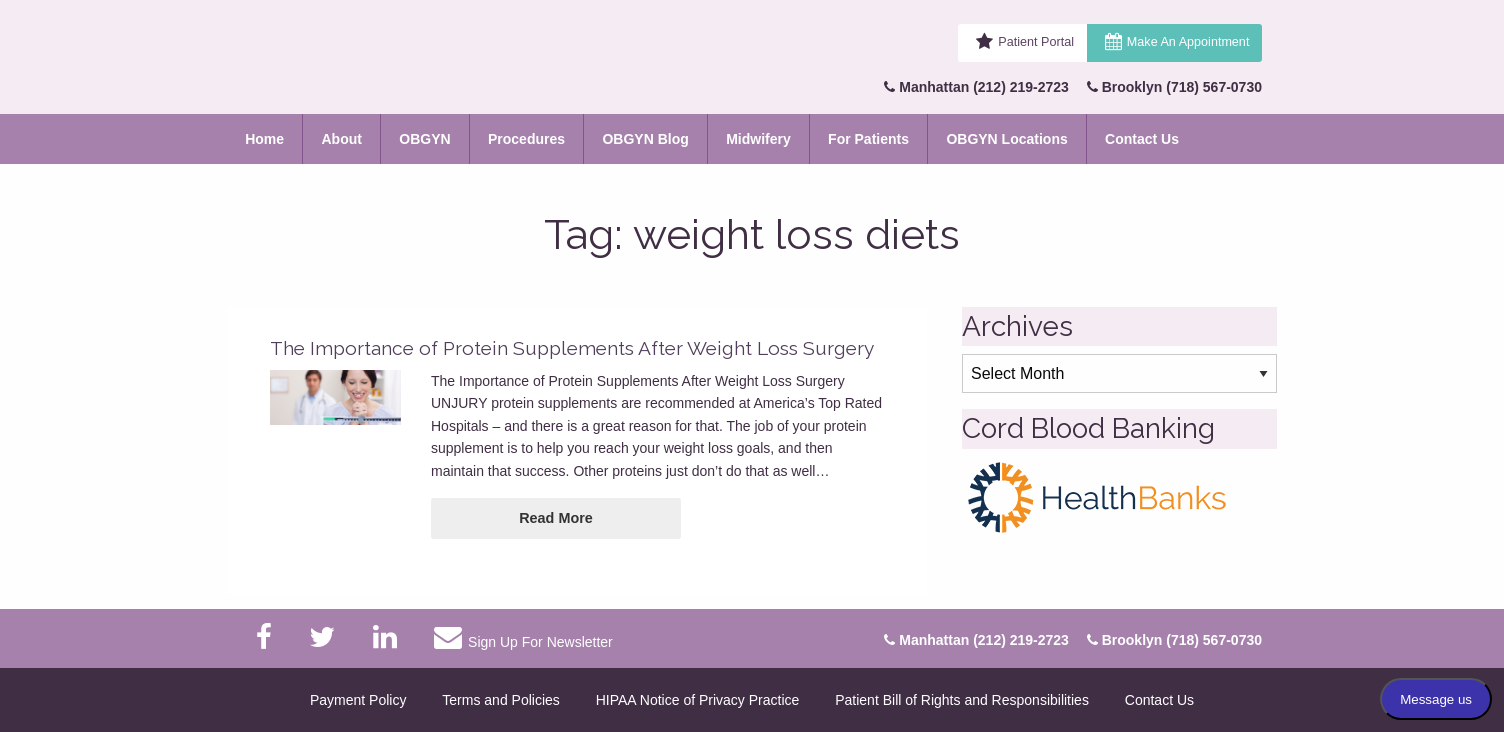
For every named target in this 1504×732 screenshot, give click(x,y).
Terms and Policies (501, 700)
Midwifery (758, 139)
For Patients (868, 139)
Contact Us (1142, 139)
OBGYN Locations (1006, 139)
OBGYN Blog (645, 139)
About (341, 139)
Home (264, 139)
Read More (556, 518)
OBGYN (424, 139)
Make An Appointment (1188, 42)
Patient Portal (1036, 42)
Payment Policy (358, 700)
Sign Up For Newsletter (523, 637)
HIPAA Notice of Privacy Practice (698, 700)
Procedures (526, 139)
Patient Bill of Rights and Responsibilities (962, 700)
